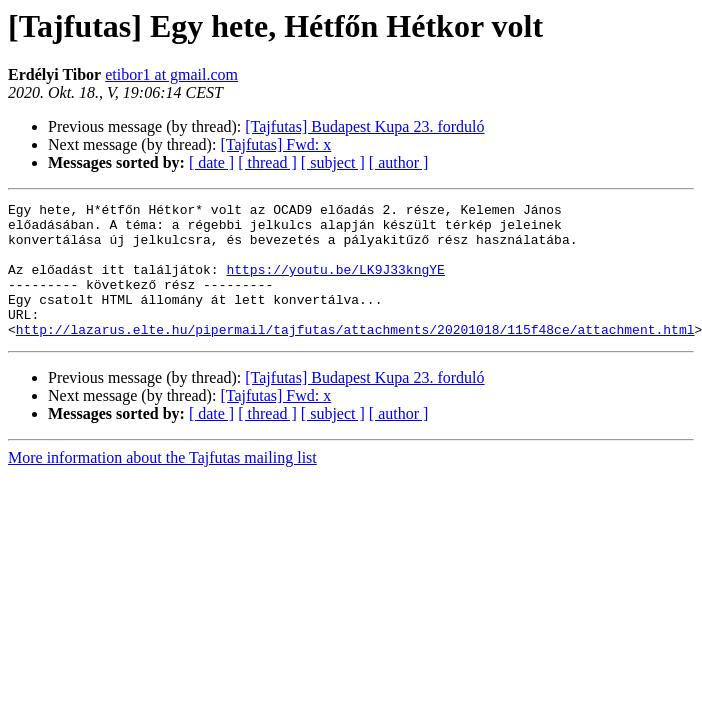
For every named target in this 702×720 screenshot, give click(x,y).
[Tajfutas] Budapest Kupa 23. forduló (364, 126)
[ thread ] (267, 162)
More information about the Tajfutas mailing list (162, 484)
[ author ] (399, 162)
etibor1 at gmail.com (171, 74)
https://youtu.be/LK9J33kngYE (335, 284)
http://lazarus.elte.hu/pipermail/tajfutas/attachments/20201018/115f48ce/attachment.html (355, 356)
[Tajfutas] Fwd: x (275, 144)
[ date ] (211, 162)
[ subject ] (333, 162)
